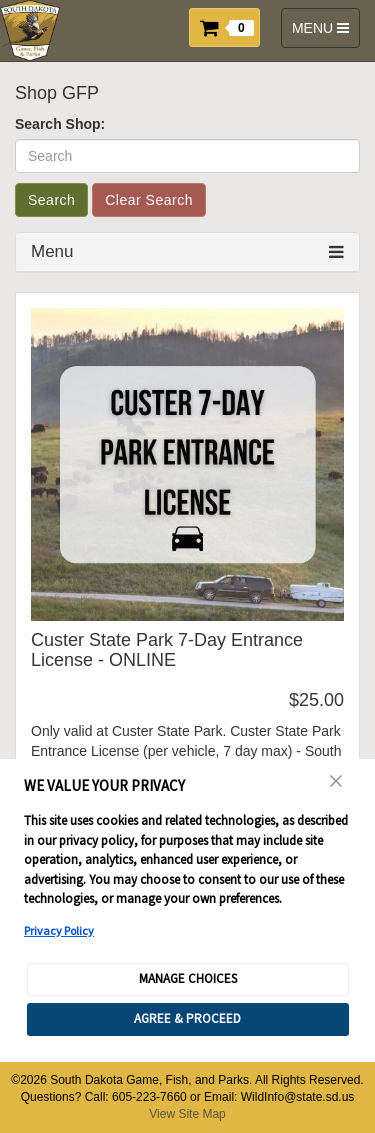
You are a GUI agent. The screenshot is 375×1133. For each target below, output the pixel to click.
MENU (323, 32)
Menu (52, 251)
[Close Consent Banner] (337, 781)
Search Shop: (60, 124)
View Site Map (187, 1114)
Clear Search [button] (149, 200)
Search (51, 200)
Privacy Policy (59, 930)
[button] (230, 25)
